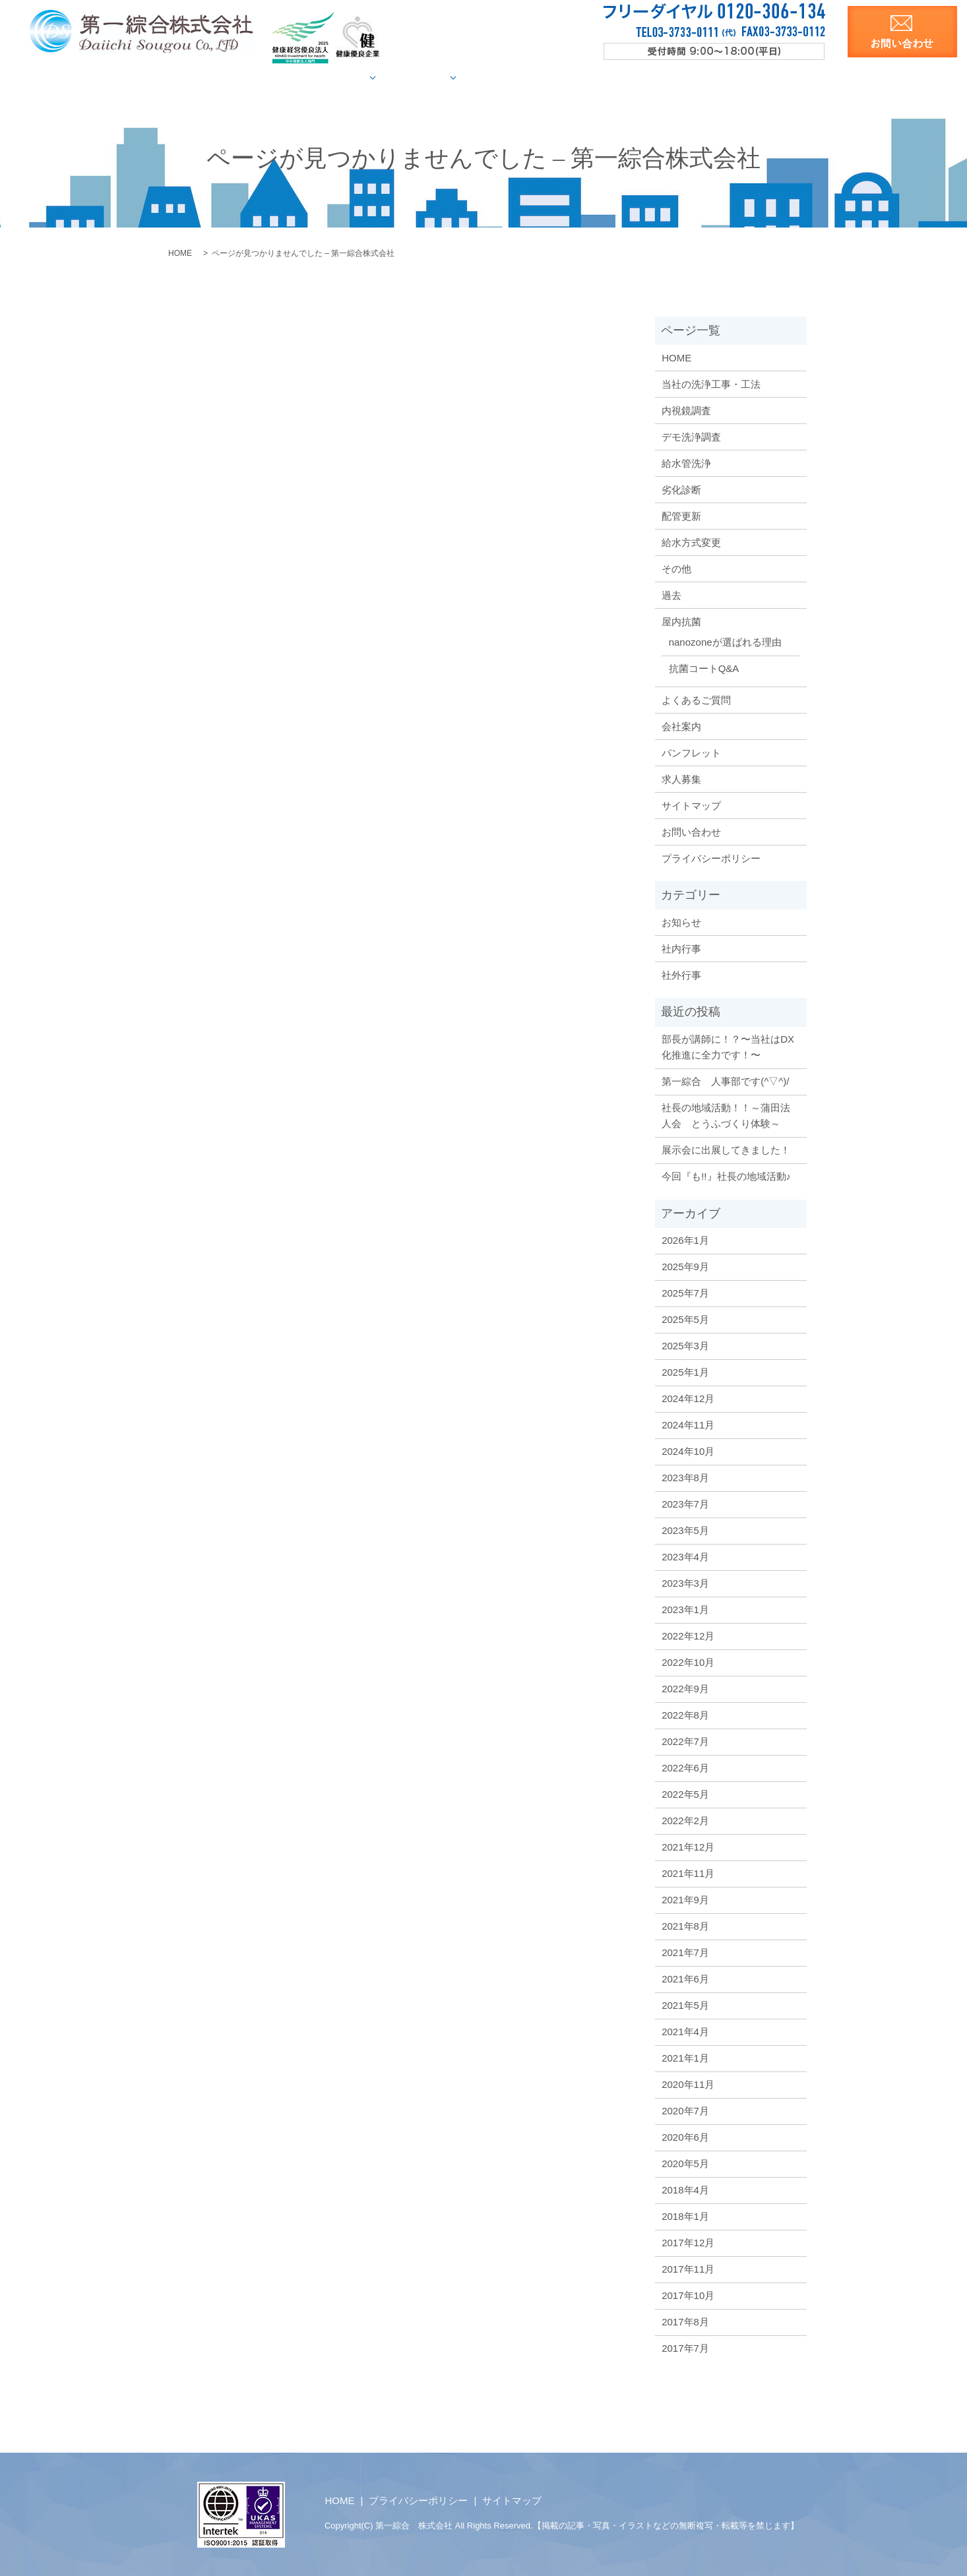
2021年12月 (688, 1846)
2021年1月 (685, 2057)
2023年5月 (685, 1529)
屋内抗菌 (519, 77)
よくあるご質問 (696, 699)
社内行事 (681, 948)
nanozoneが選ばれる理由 (725, 641)
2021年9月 (685, 1899)
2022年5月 (685, 1793)
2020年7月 (685, 2110)
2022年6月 (685, 1767)
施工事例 (447, 77)
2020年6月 (685, 2136)
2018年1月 (685, 2215)
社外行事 (681, 974)
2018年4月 (685, 2189)
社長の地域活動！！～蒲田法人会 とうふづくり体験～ (726, 1114)
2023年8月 (685, 1477)
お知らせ (681, 921)
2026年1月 (685, 1239)
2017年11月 (688, 2268)
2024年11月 (688, 1424)
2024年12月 (688, 1397)
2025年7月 (685, 1292)
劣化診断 (681, 489)
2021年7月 (685, 1951)
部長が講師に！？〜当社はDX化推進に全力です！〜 (728, 1046)
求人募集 (747, 77)
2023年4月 (685, 1556)
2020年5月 (685, 2162)
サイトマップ (691, 805)
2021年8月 (685, 1925)
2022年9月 (685, 1688)
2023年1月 (685, 1608)
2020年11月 (688, 2083)
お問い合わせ (691, 831)
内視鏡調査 (686, 409)
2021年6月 (685, 1978)
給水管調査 (370, 77)
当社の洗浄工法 (287, 77)
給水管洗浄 (686, 462)
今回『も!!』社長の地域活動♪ (726, 1175)
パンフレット (691, 752)
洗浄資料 (685, 77)
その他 (676, 568)
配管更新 (681, 515)
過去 (671, 594)
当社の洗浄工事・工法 (711, 383)
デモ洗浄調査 (691, 436)
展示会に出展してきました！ (726, 1149)
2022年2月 (685, 1819)
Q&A (571, 77)
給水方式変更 (691, 541)
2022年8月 (685, 1714)
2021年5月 (685, 2004)
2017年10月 (688, 2294)
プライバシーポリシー (711, 857)
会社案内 (623, 77)
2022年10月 (688, 1661)
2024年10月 (688, 1450)
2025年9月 (685, 1266)
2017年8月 (685, 2321)
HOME (215, 77)
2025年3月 (685, 1345)
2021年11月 (688, 1872)
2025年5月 (685, 1318)
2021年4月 (685, 2031)
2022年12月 (688, 1635)
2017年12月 (688, 2242)
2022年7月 (685, 1740)
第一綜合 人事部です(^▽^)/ (725, 1080)
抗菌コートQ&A (704, 667)
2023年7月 (685, 1503)
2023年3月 (685, 1582)
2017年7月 (685, 2347)
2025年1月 (685, 1371)
